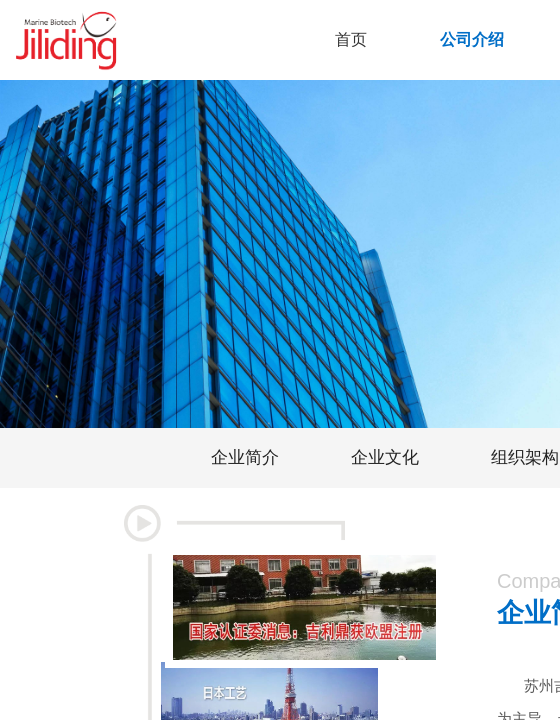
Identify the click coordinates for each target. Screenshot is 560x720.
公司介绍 (472, 39)
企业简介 (245, 457)
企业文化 (385, 457)
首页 (351, 39)
